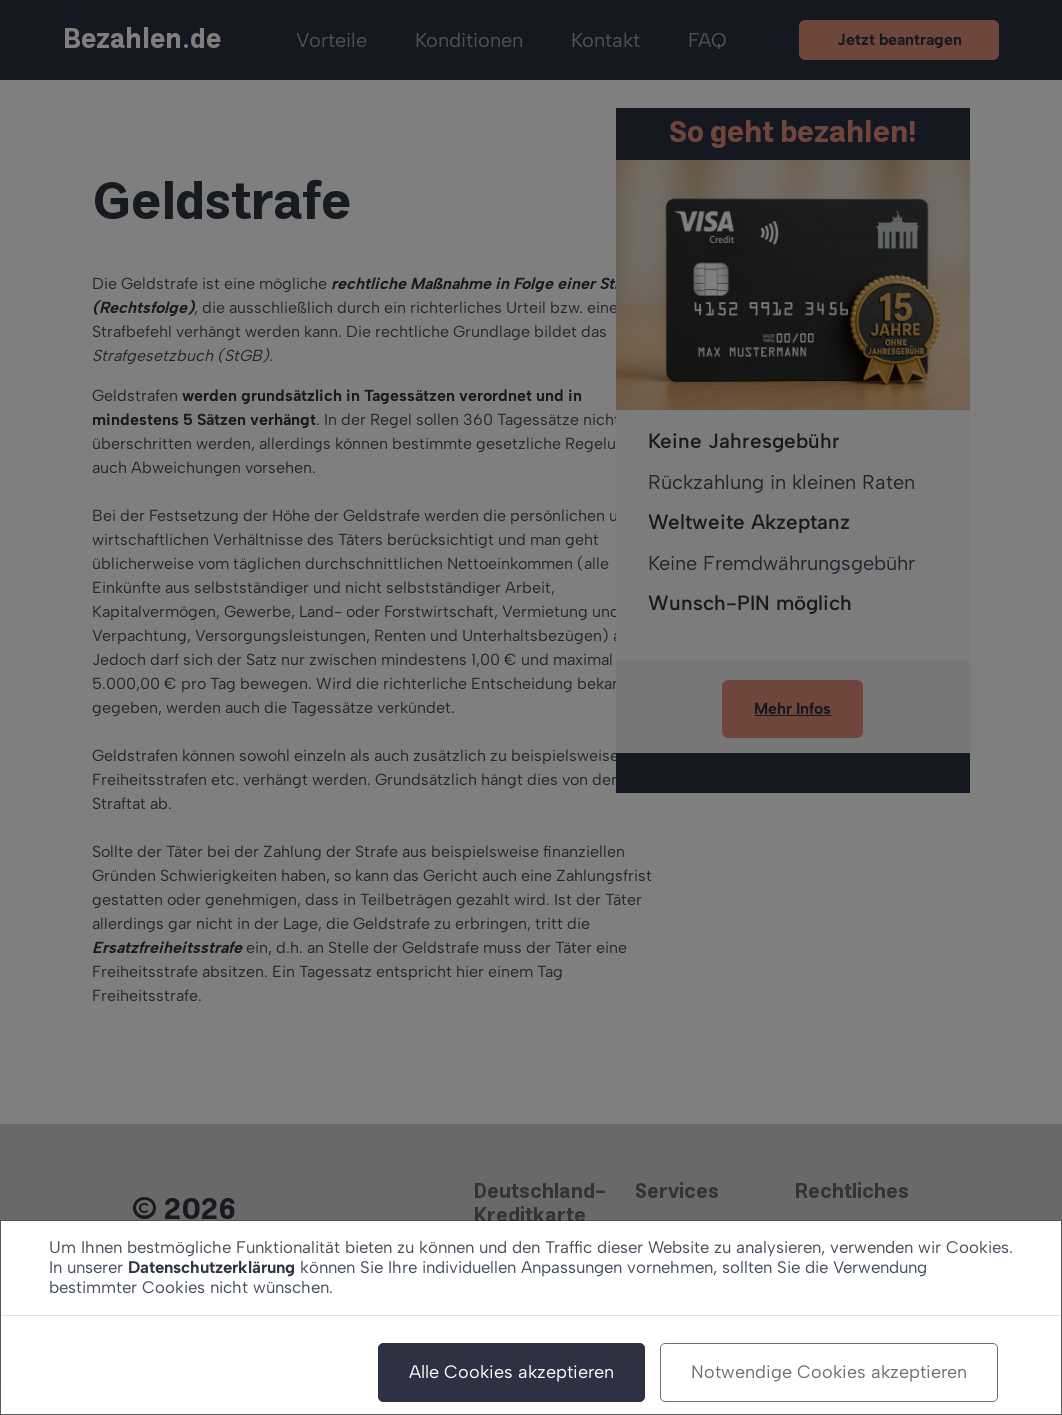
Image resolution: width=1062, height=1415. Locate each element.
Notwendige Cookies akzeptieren (829, 1372)
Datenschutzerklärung (211, 1267)
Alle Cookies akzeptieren (511, 1372)
